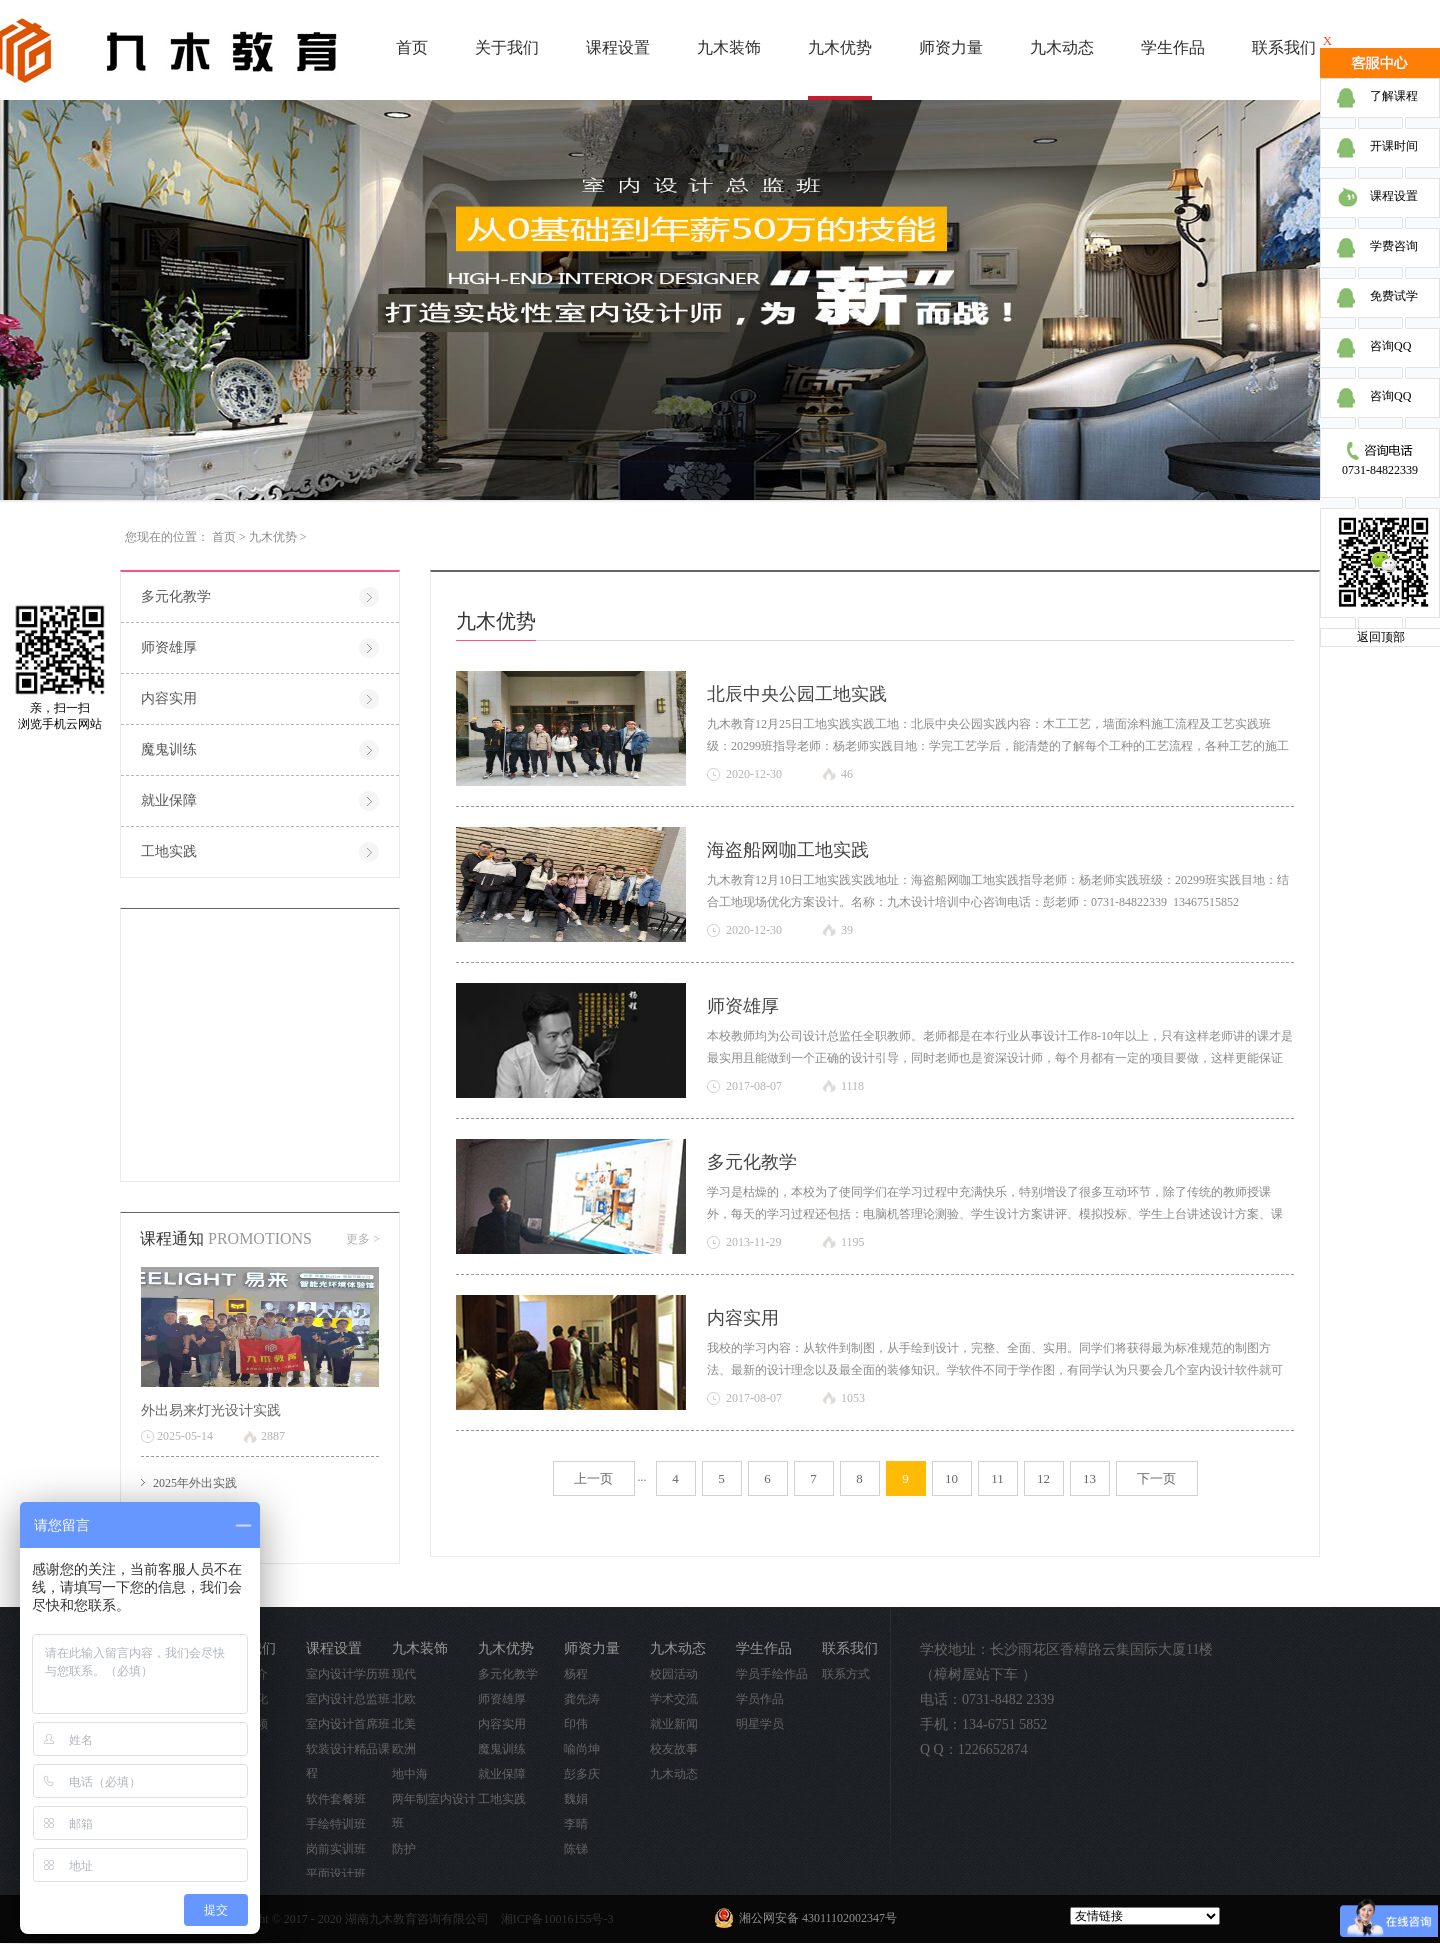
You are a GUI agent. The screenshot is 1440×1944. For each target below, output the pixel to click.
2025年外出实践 (195, 1483)
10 (951, 1478)
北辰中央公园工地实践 (797, 694)
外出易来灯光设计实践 (211, 1410)
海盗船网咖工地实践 (788, 850)
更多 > (363, 1239)
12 (1043, 1478)
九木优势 (273, 537)
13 (1089, 1478)
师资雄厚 (743, 1006)
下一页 (1156, 1478)
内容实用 (743, 1318)
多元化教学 (752, 1162)
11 (997, 1478)
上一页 (593, 1478)
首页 (412, 47)
